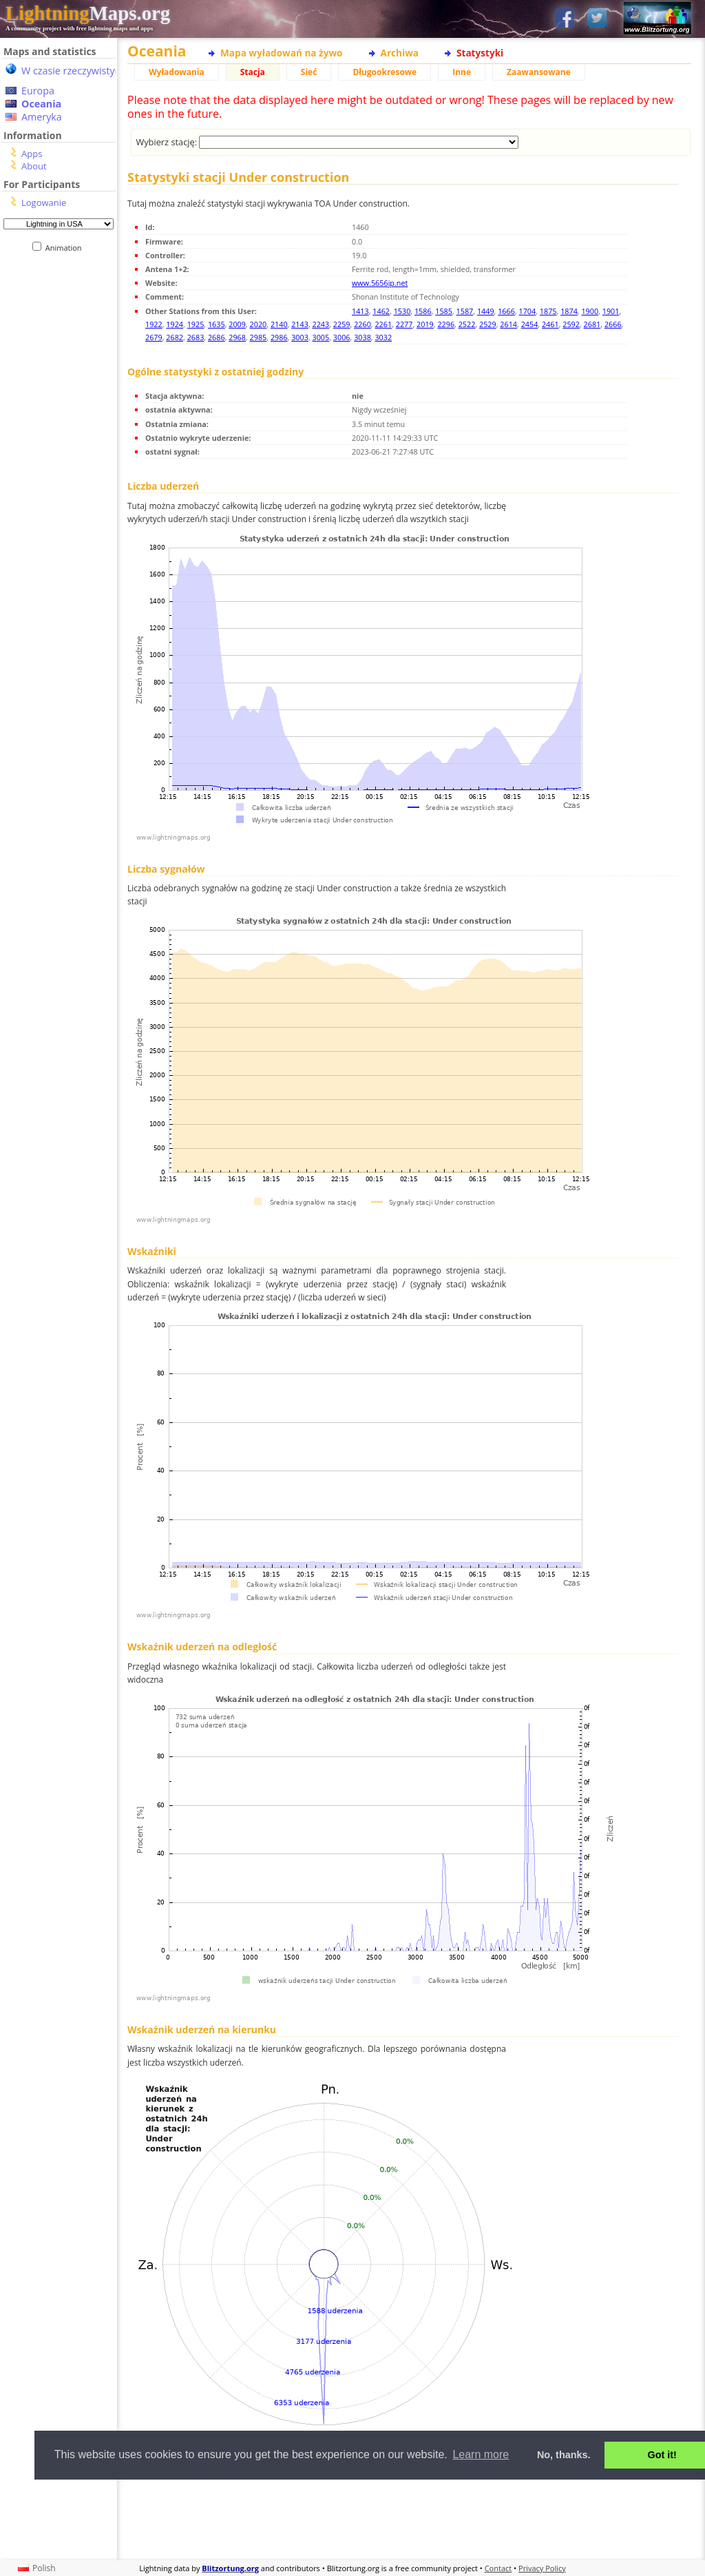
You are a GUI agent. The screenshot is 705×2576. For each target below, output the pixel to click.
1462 (381, 311)
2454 (529, 324)
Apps (31, 153)
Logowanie (43, 202)
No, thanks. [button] (564, 2454)
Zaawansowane (539, 72)
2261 (383, 324)
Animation (66, 247)
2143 (299, 324)
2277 (404, 324)
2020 (258, 324)
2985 (258, 337)
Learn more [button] (480, 2454)
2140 (279, 324)
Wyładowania (176, 72)
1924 (174, 324)
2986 (279, 337)
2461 (550, 324)
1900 (589, 311)
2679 (153, 337)
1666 (506, 311)
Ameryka (41, 116)
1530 (402, 311)
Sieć (309, 72)
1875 (548, 311)
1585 (443, 311)
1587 (465, 311)
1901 (611, 311)
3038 (362, 337)
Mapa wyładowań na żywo (281, 52)
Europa (37, 90)
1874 (569, 311)
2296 (445, 324)
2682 (174, 337)
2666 (613, 324)
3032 (383, 337)
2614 (508, 324)
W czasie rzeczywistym (72, 70)
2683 (195, 337)
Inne (461, 72)
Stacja (252, 72)
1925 (195, 324)
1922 (153, 324)
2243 (321, 324)
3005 (321, 337)
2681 (592, 324)
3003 (299, 337)
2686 (216, 337)
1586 (423, 311)
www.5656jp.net (380, 283)
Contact (498, 2568)
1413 (360, 311)
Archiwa (400, 52)
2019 (425, 324)
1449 (485, 311)
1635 (216, 324)
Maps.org (88, 13)
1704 (527, 311)
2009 (237, 324)
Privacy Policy (542, 2568)
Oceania (41, 103)
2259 (341, 324)
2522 (467, 324)
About (34, 166)
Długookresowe (384, 72)
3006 (341, 337)
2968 (237, 337)
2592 (571, 324)
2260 (362, 324)
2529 (487, 324)
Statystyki (479, 52)
